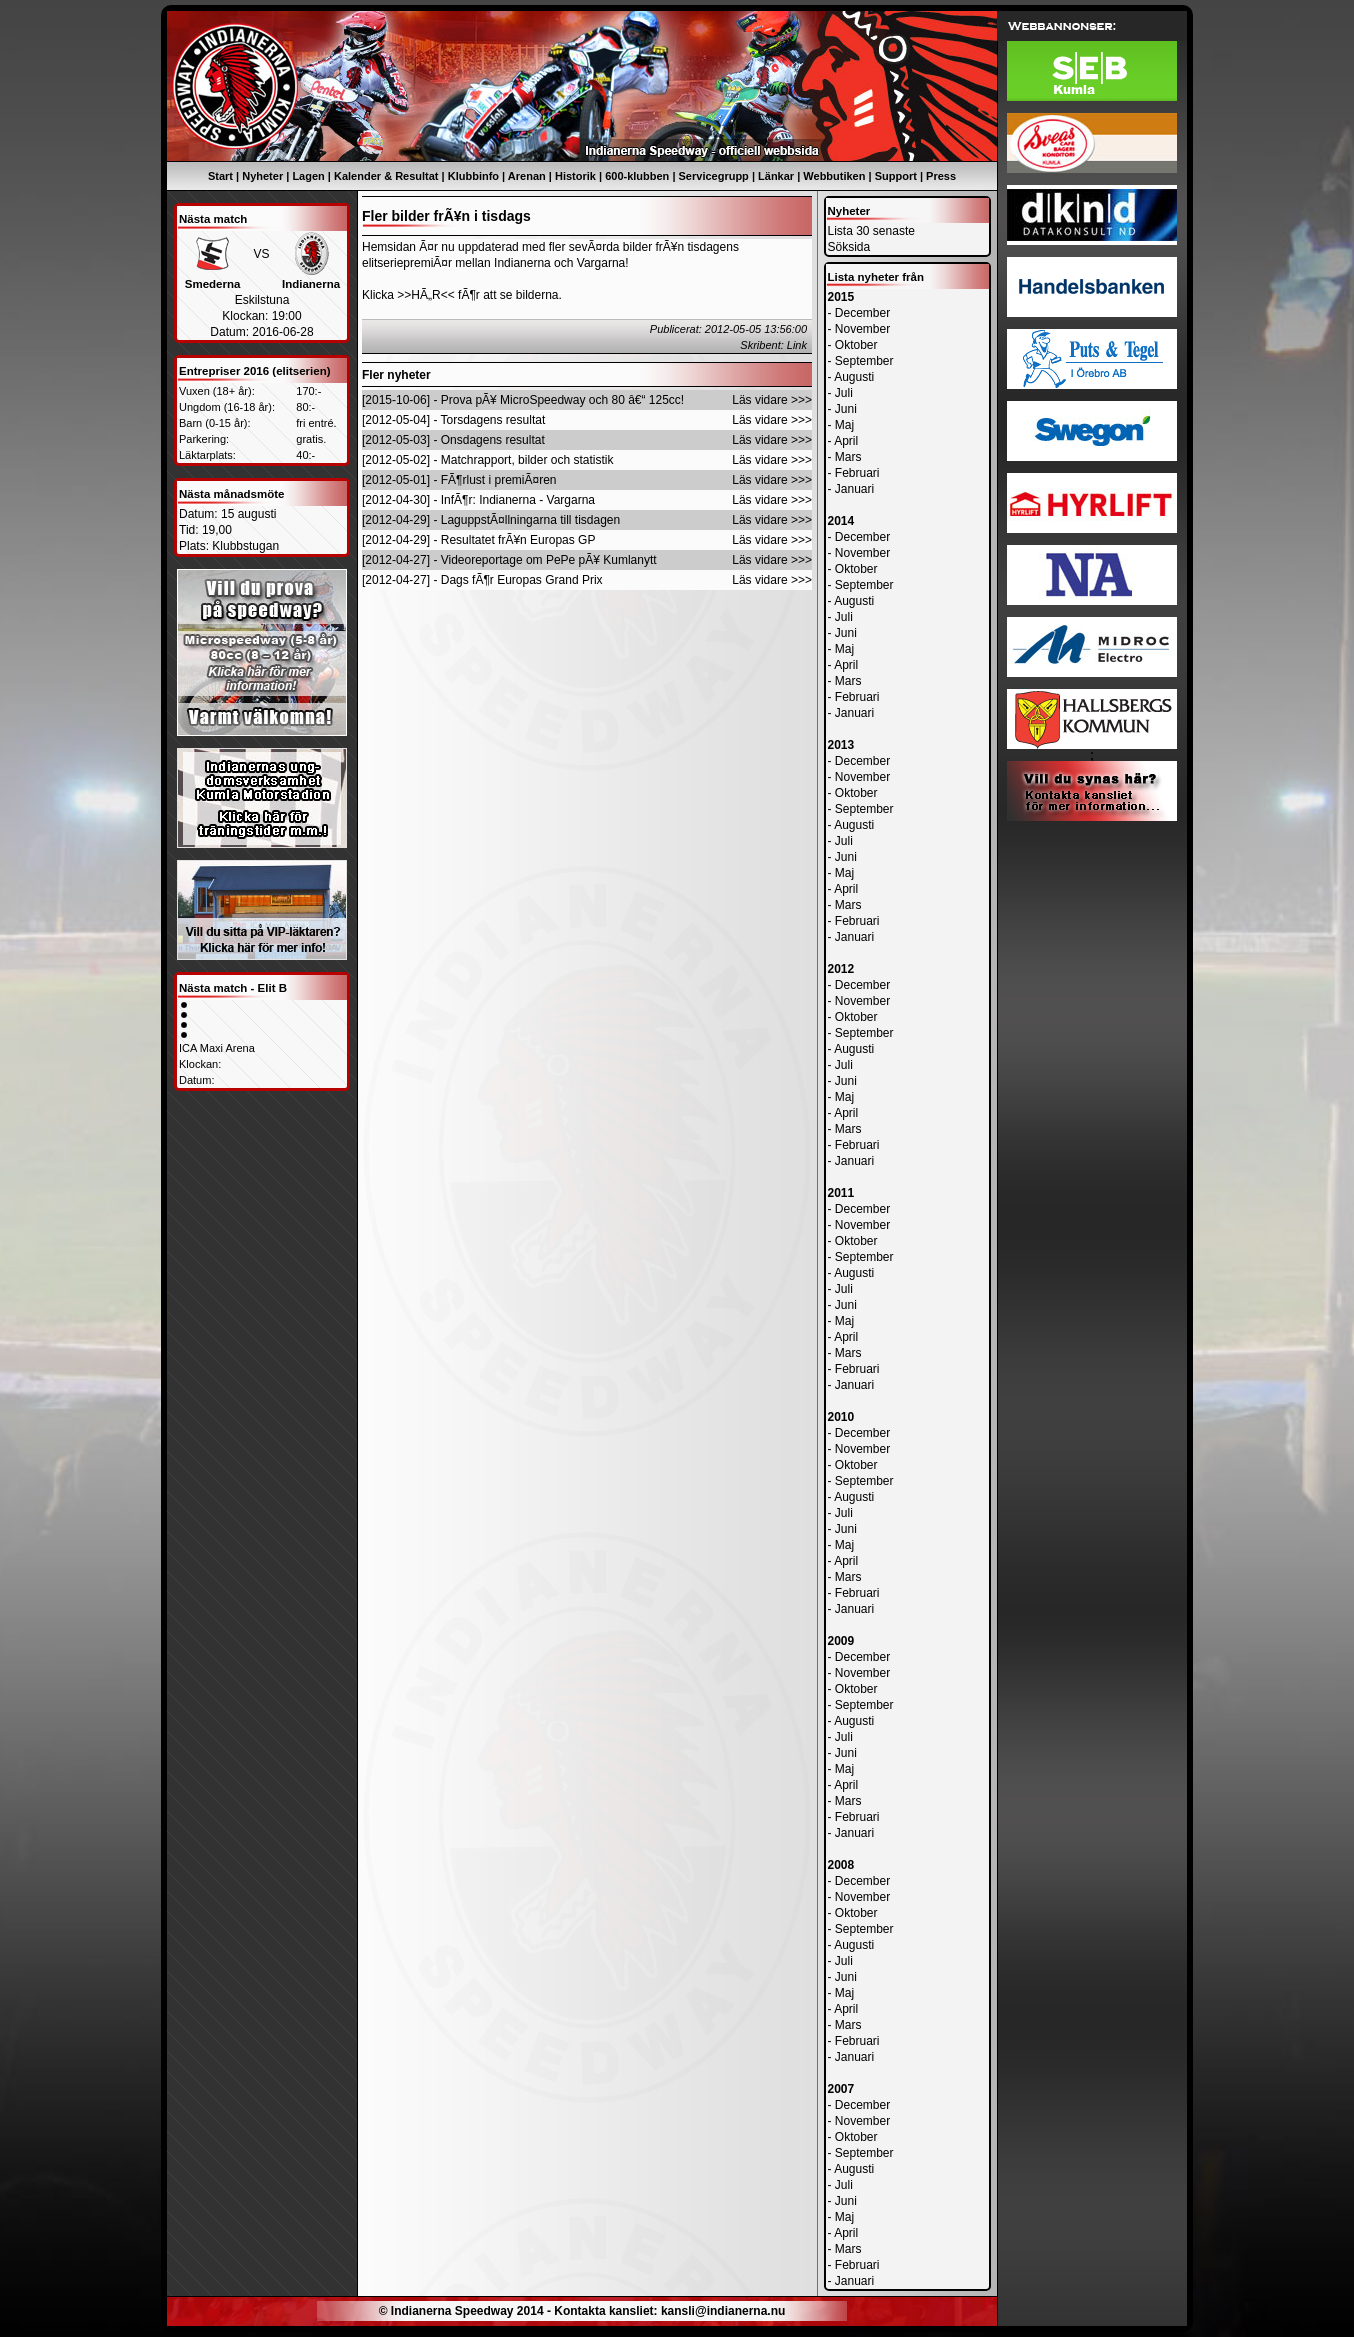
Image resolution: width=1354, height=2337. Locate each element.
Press (941, 176)
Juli (844, 393)
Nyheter (262, 176)
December (862, 313)
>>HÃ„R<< (425, 295)
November (862, 329)
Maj (844, 425)
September (864, 361)
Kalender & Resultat (386, 176)
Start (220, 176)
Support (896, 176)
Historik (575, 176)
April (846, 441)
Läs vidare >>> (772, 400)
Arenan (527, 176)
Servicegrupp (714, 176)
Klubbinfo (473, 176)
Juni (846, 409)
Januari (854, 489)
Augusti (854, 377)
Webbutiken (834, 176)
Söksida (849, 247)
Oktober (856, 345)
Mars (848, 457)
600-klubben (637, 176)
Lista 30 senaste (871, 231)
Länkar (776, 176)
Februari (857, 473)
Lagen (308, 176)
